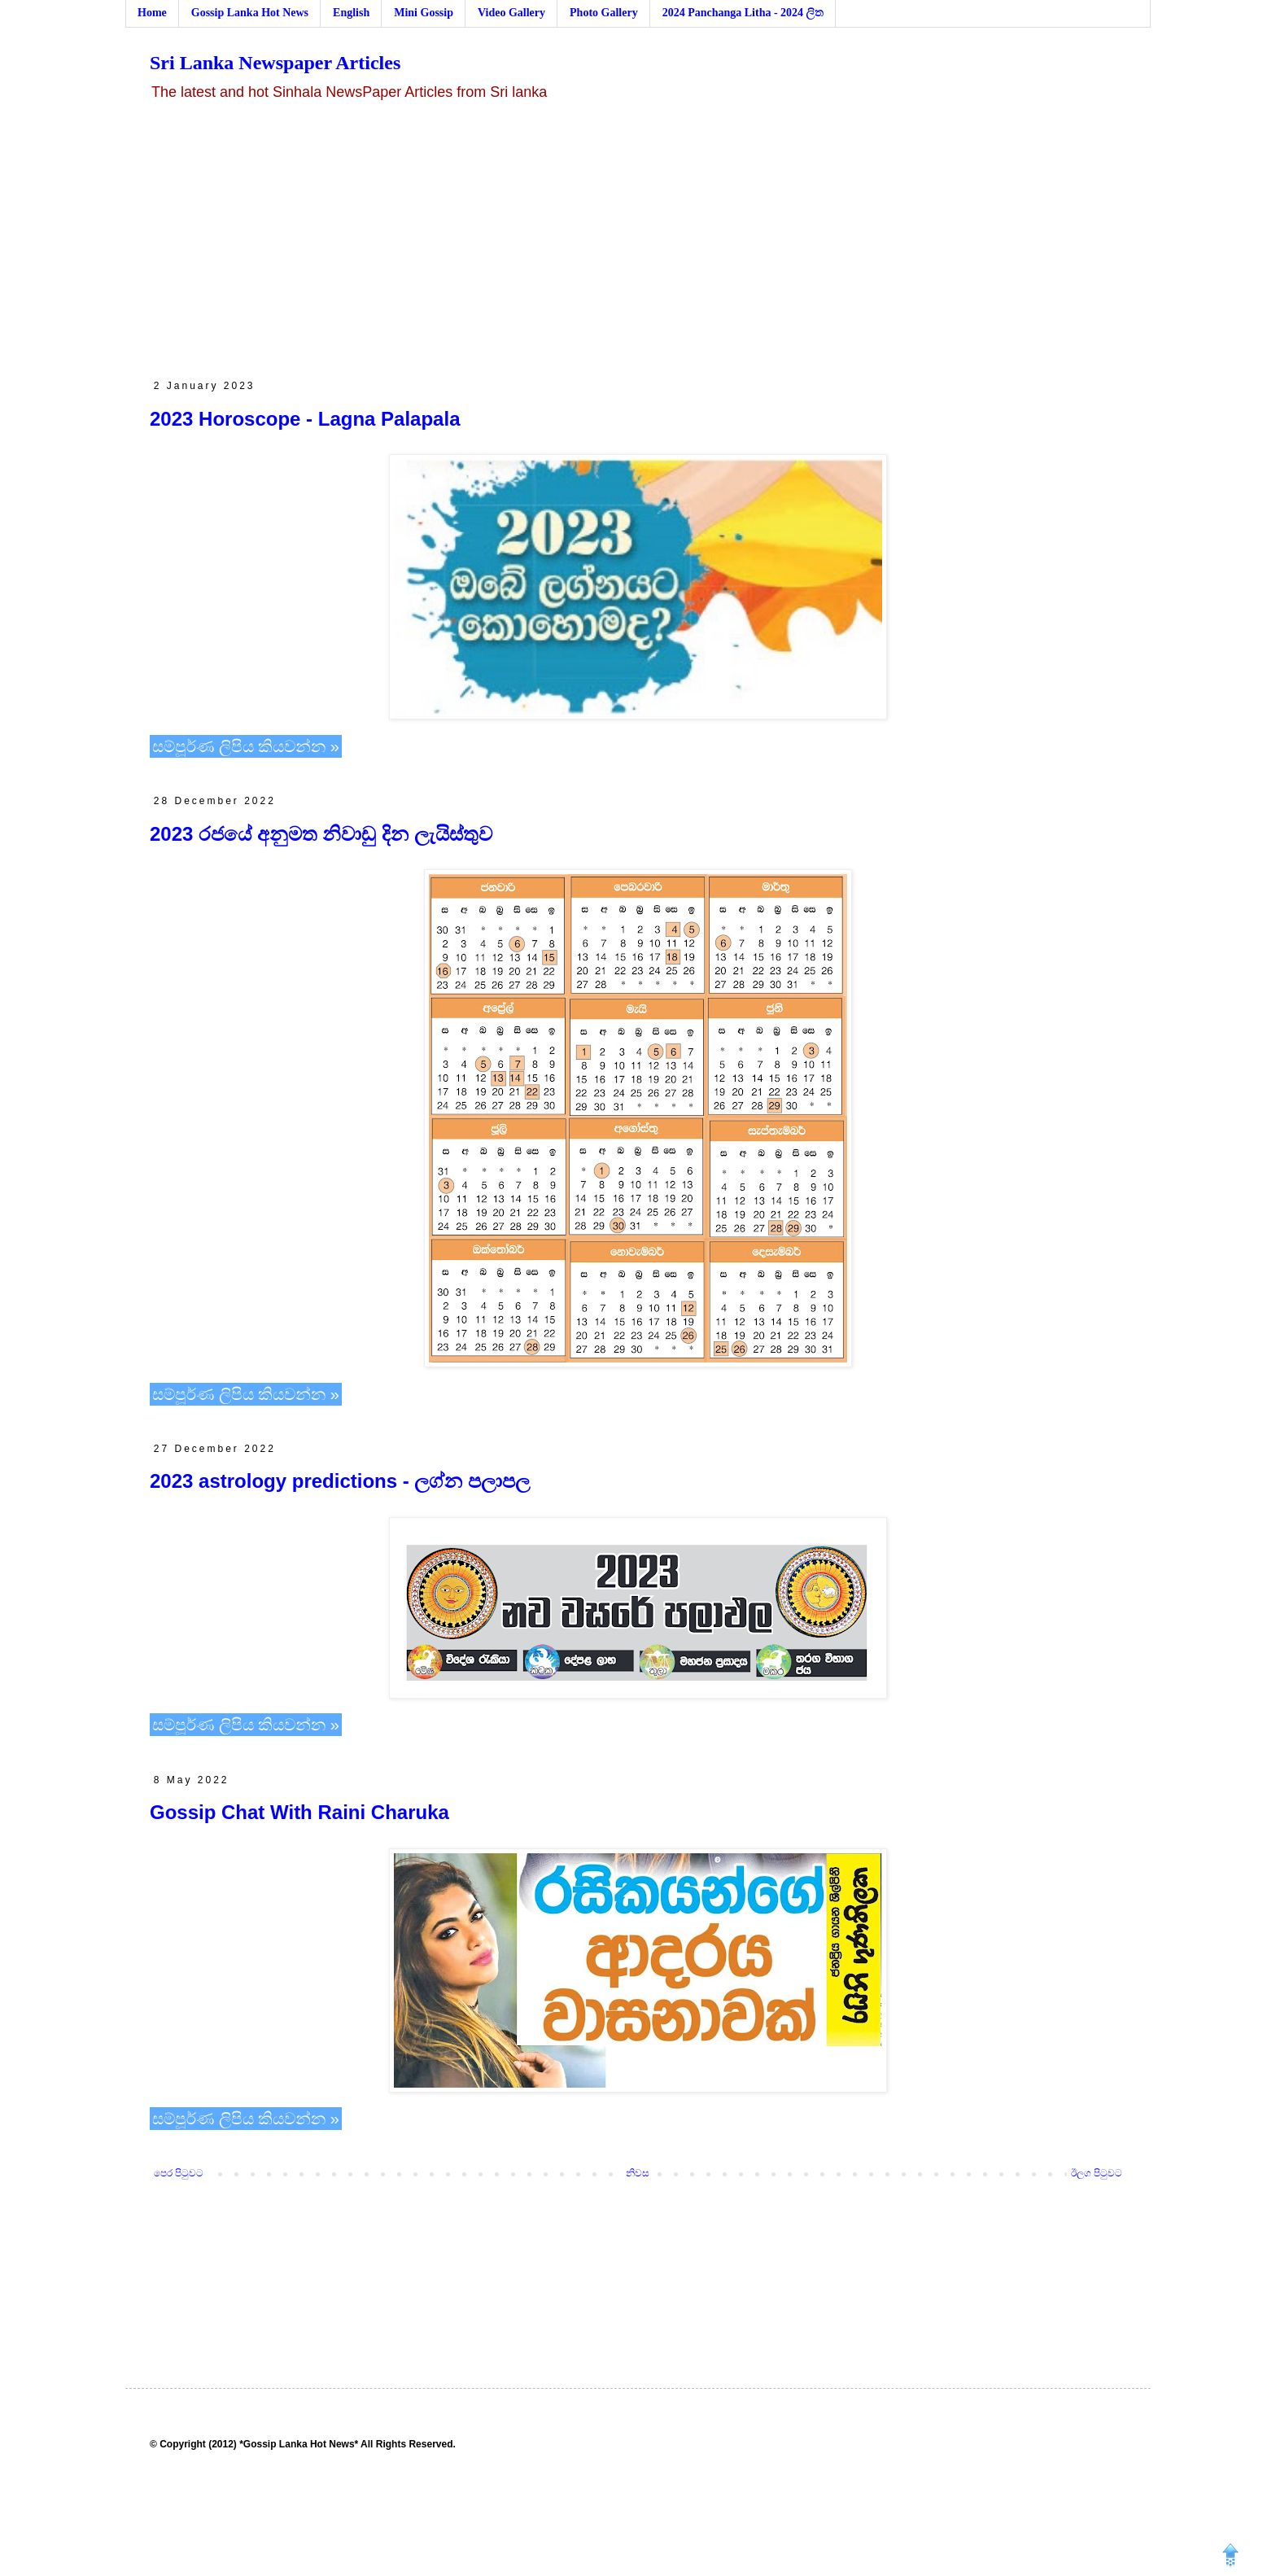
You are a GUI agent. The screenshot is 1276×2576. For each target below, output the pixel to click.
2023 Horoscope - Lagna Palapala (305, 419)
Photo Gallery (604, 13)
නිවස (637, 2173)
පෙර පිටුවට (178, 2173)
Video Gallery (511, 13)
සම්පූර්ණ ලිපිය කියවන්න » (245, 746)
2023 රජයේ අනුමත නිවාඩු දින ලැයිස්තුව (321, 834)
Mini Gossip (423, 13)
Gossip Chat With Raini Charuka (299, 1812)
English (351, 13)
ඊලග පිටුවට (1096, 2173)
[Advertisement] (638, 241)
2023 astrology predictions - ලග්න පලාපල (340, 1481)
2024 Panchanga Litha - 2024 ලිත (743, 13)
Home (152, 13)
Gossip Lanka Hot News (249, 13)
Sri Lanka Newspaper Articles (275, 62)
